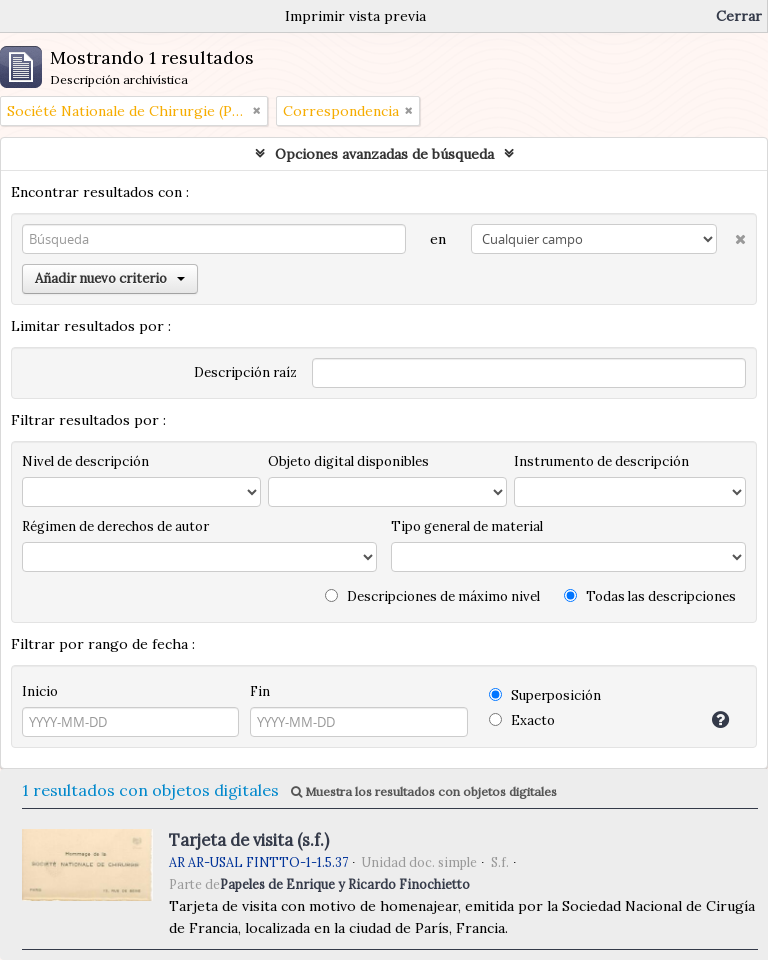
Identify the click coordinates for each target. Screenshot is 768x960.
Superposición (545, 695)
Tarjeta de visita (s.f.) (249, 840)
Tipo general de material (467, 526)
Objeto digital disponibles (348, 461)
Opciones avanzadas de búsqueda (384, 154)
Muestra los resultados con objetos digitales (424, 791)
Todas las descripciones (650, 596)
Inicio (40, 691)
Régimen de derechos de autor (115, 526)
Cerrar (739, 16)
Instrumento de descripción (601, 461)
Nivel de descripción (85, 461)
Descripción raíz (245, 372)
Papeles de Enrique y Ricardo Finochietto (345, 884)
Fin (260, 691)
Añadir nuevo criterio (110, 278)
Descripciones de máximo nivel (432, 596)
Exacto (522, 720)
